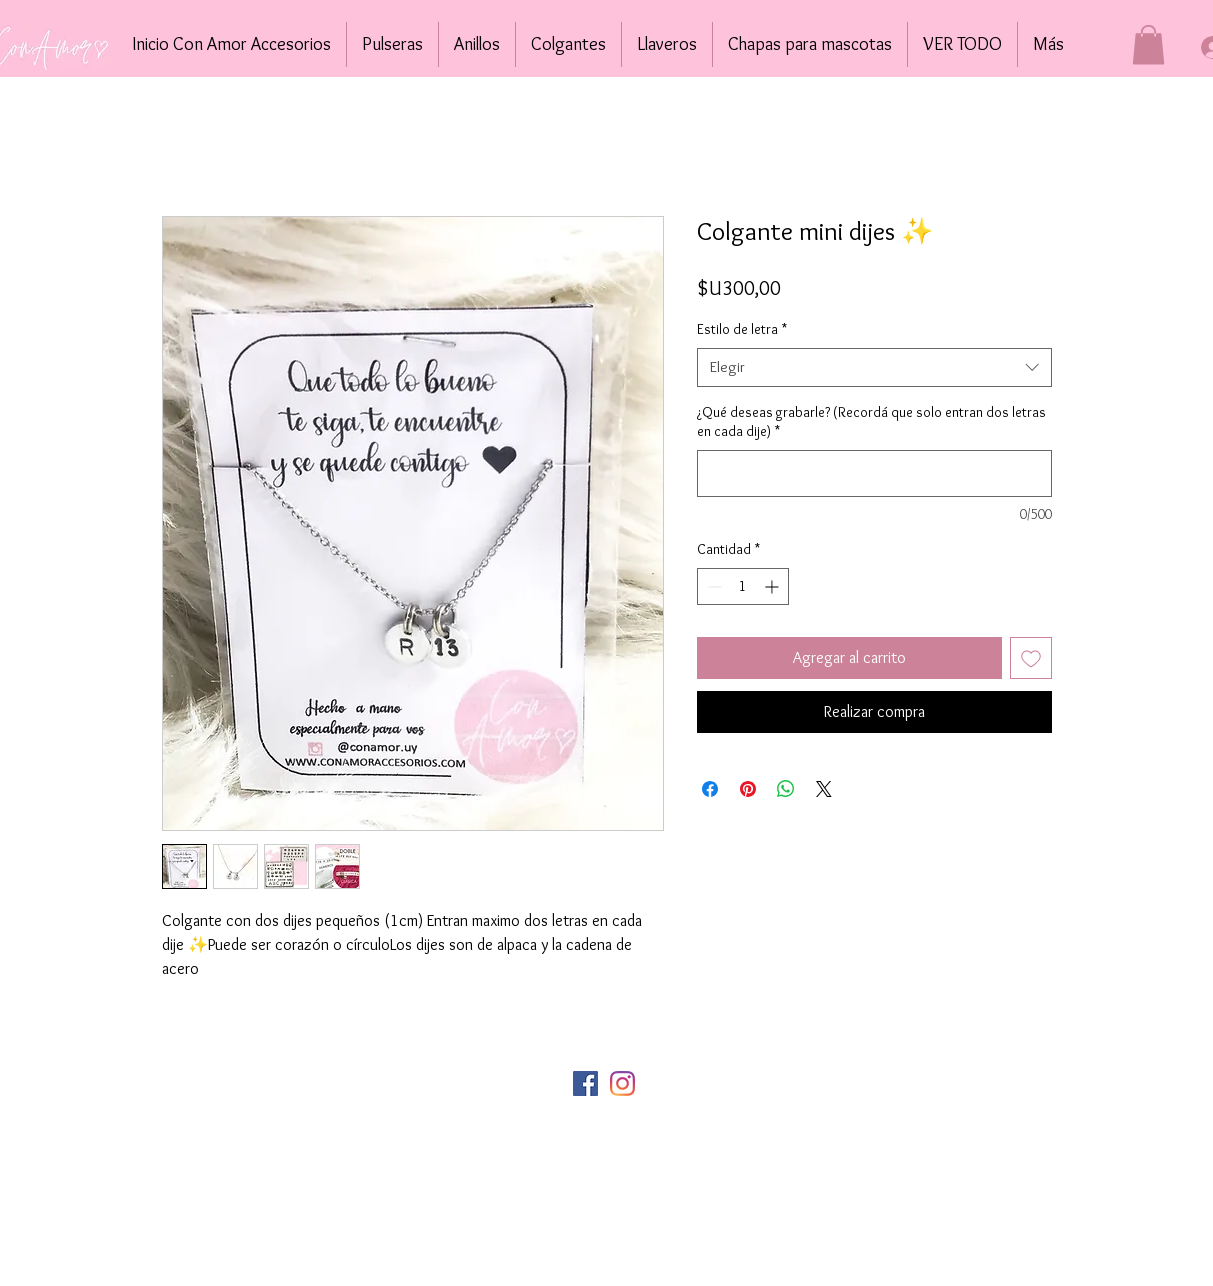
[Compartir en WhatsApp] (786, 789)
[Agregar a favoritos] (1031, 658)
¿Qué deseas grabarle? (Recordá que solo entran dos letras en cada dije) (871, 422)
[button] (1148, 44)
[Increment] (773, 586)
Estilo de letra (742, 329)
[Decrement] (712, 586)
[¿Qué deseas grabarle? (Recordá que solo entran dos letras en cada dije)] (874, 473)
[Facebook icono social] (585, 1083)
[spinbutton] (743, 586)
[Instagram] (622, 1083)
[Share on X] (824, 789)
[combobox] (874, 367)
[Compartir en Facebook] (710, 789)
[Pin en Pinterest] (748, 789)
